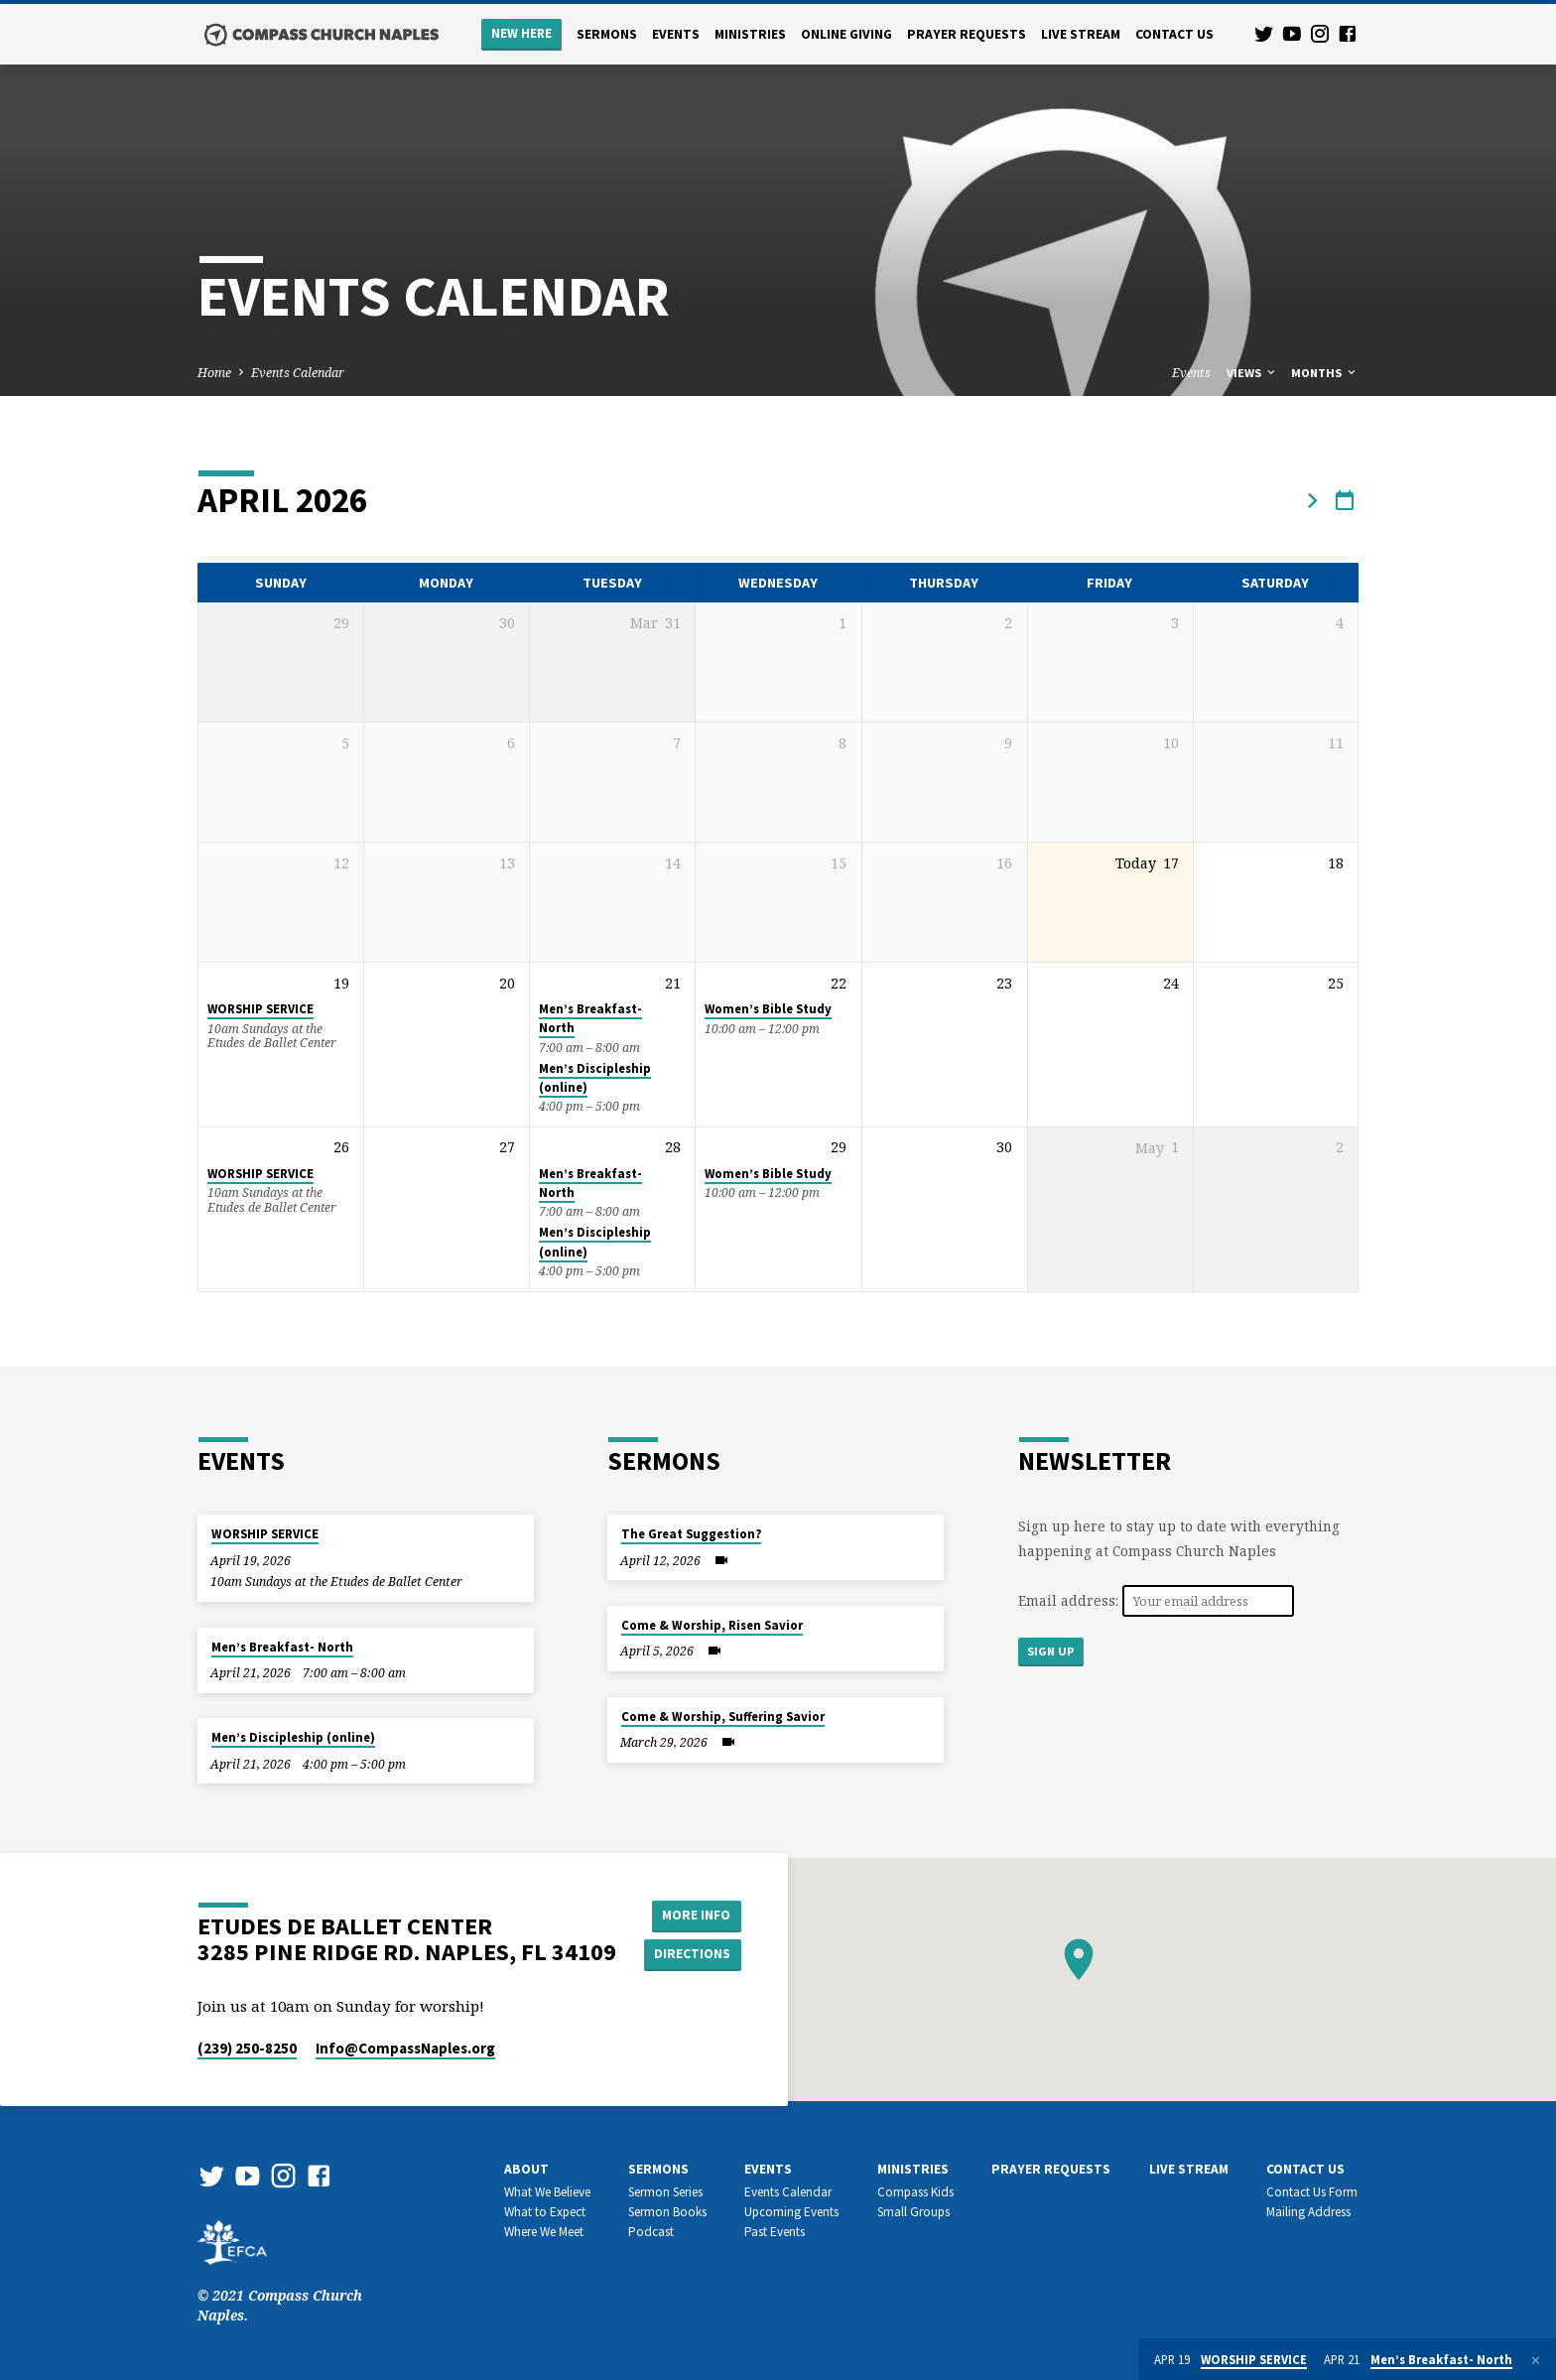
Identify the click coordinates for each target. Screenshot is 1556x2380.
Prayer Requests (966, 34)
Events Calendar (297, 372)
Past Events (774, 2231)
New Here (521, 33)
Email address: (1070, 1600)
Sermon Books (667, 2211)
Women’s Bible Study (768, 1008)
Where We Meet (544, 2231)
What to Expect (544, 2211)
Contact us (1174, 34)
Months (1325, 372)
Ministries (750, 34)
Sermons (607, 34)
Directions (694, 1954)
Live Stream (1080, 34)
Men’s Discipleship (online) (293, 1737)
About (526, 2169)
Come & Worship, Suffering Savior (723, 1716)
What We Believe (547, 2191)
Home (214, 372)
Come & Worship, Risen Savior (712, 1625)
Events (676, 34)
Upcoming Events (791, 2211)
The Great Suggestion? (691, 1533)
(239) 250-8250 (247, 2048)
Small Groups (913, 2211)
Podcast (651, 2231)
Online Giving (846, 34)
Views (1252, 372)
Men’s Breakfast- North (282, 1647)
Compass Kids (915, 2191)
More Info (694, 1914)
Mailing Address (1308, 2211)
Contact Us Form (1312, 2191)
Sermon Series (665, 2191)
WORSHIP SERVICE (260, 1008)
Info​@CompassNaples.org (405, 2048)
